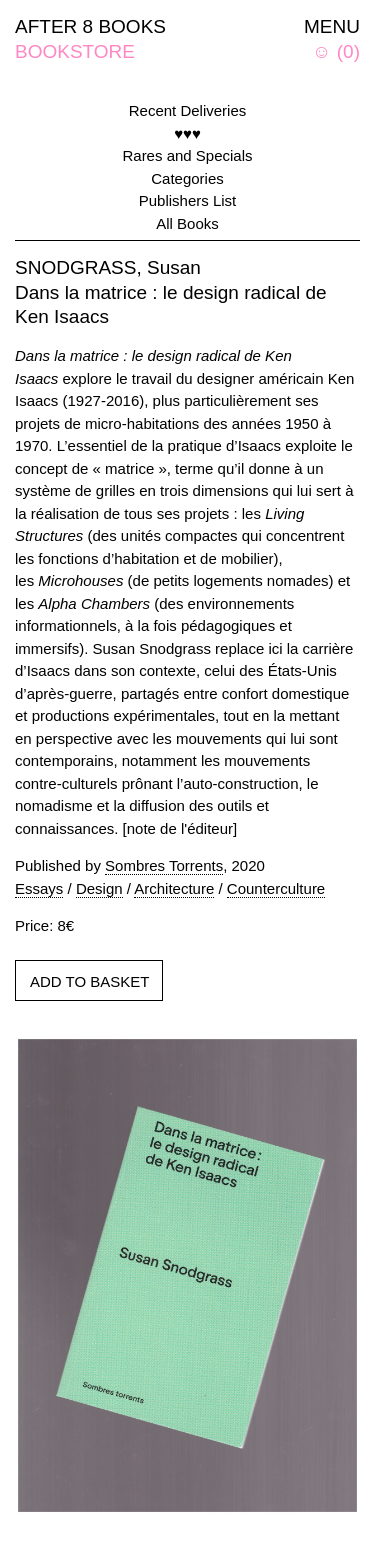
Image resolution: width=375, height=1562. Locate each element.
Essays (39, 888)
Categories (187, 178)
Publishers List (188, 200)
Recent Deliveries (188, 110)
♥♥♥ (187, 133)
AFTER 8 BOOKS (90, 26)
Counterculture (276, 888)
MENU (332, 26)
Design (99, 888)
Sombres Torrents (164, 865)
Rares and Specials (187, 155)
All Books (187, 223)
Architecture (174, 888)
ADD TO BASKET (89, 981)
